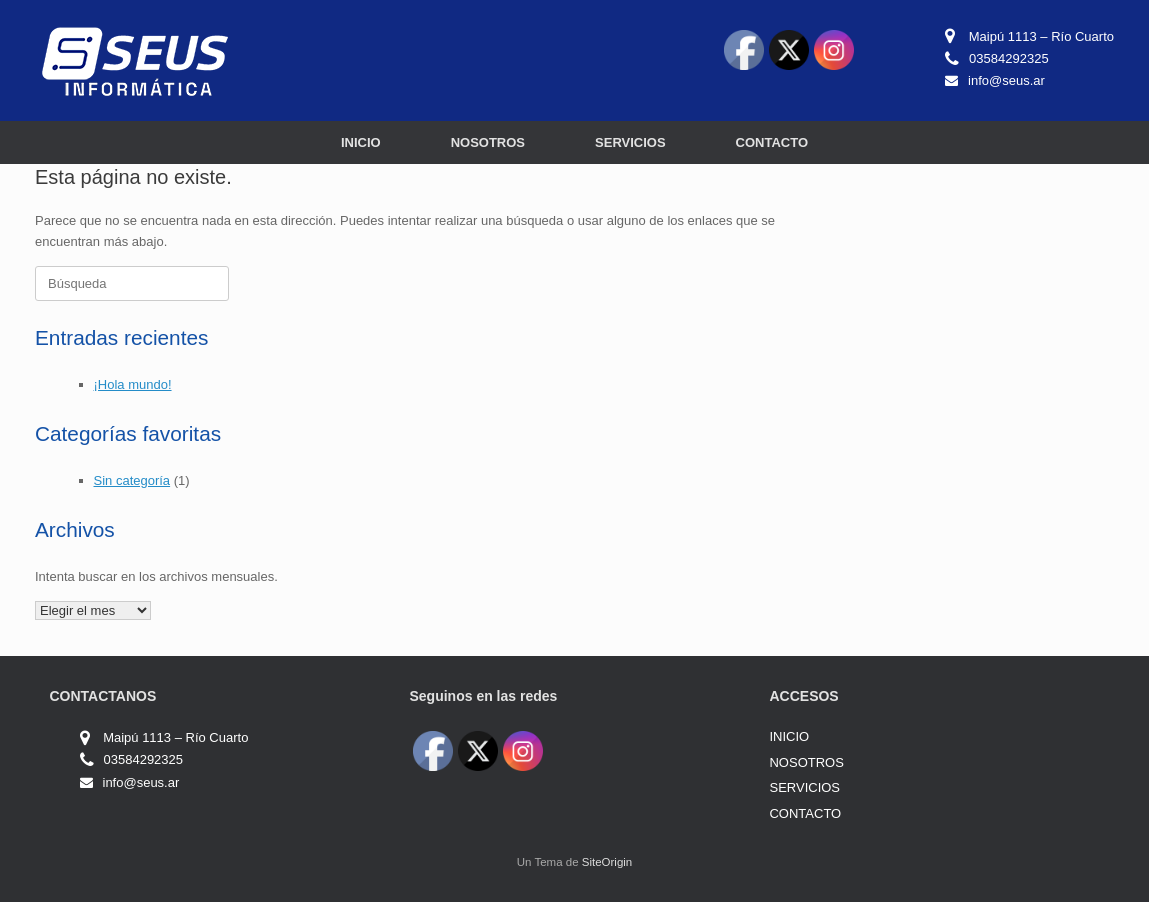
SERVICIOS (630, 142)
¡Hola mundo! (133, 384)
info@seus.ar (1006, 80)
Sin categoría (132, 480)
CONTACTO (772, 142)
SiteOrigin (607, 862)
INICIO (361, 142)
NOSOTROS (488, 142)
